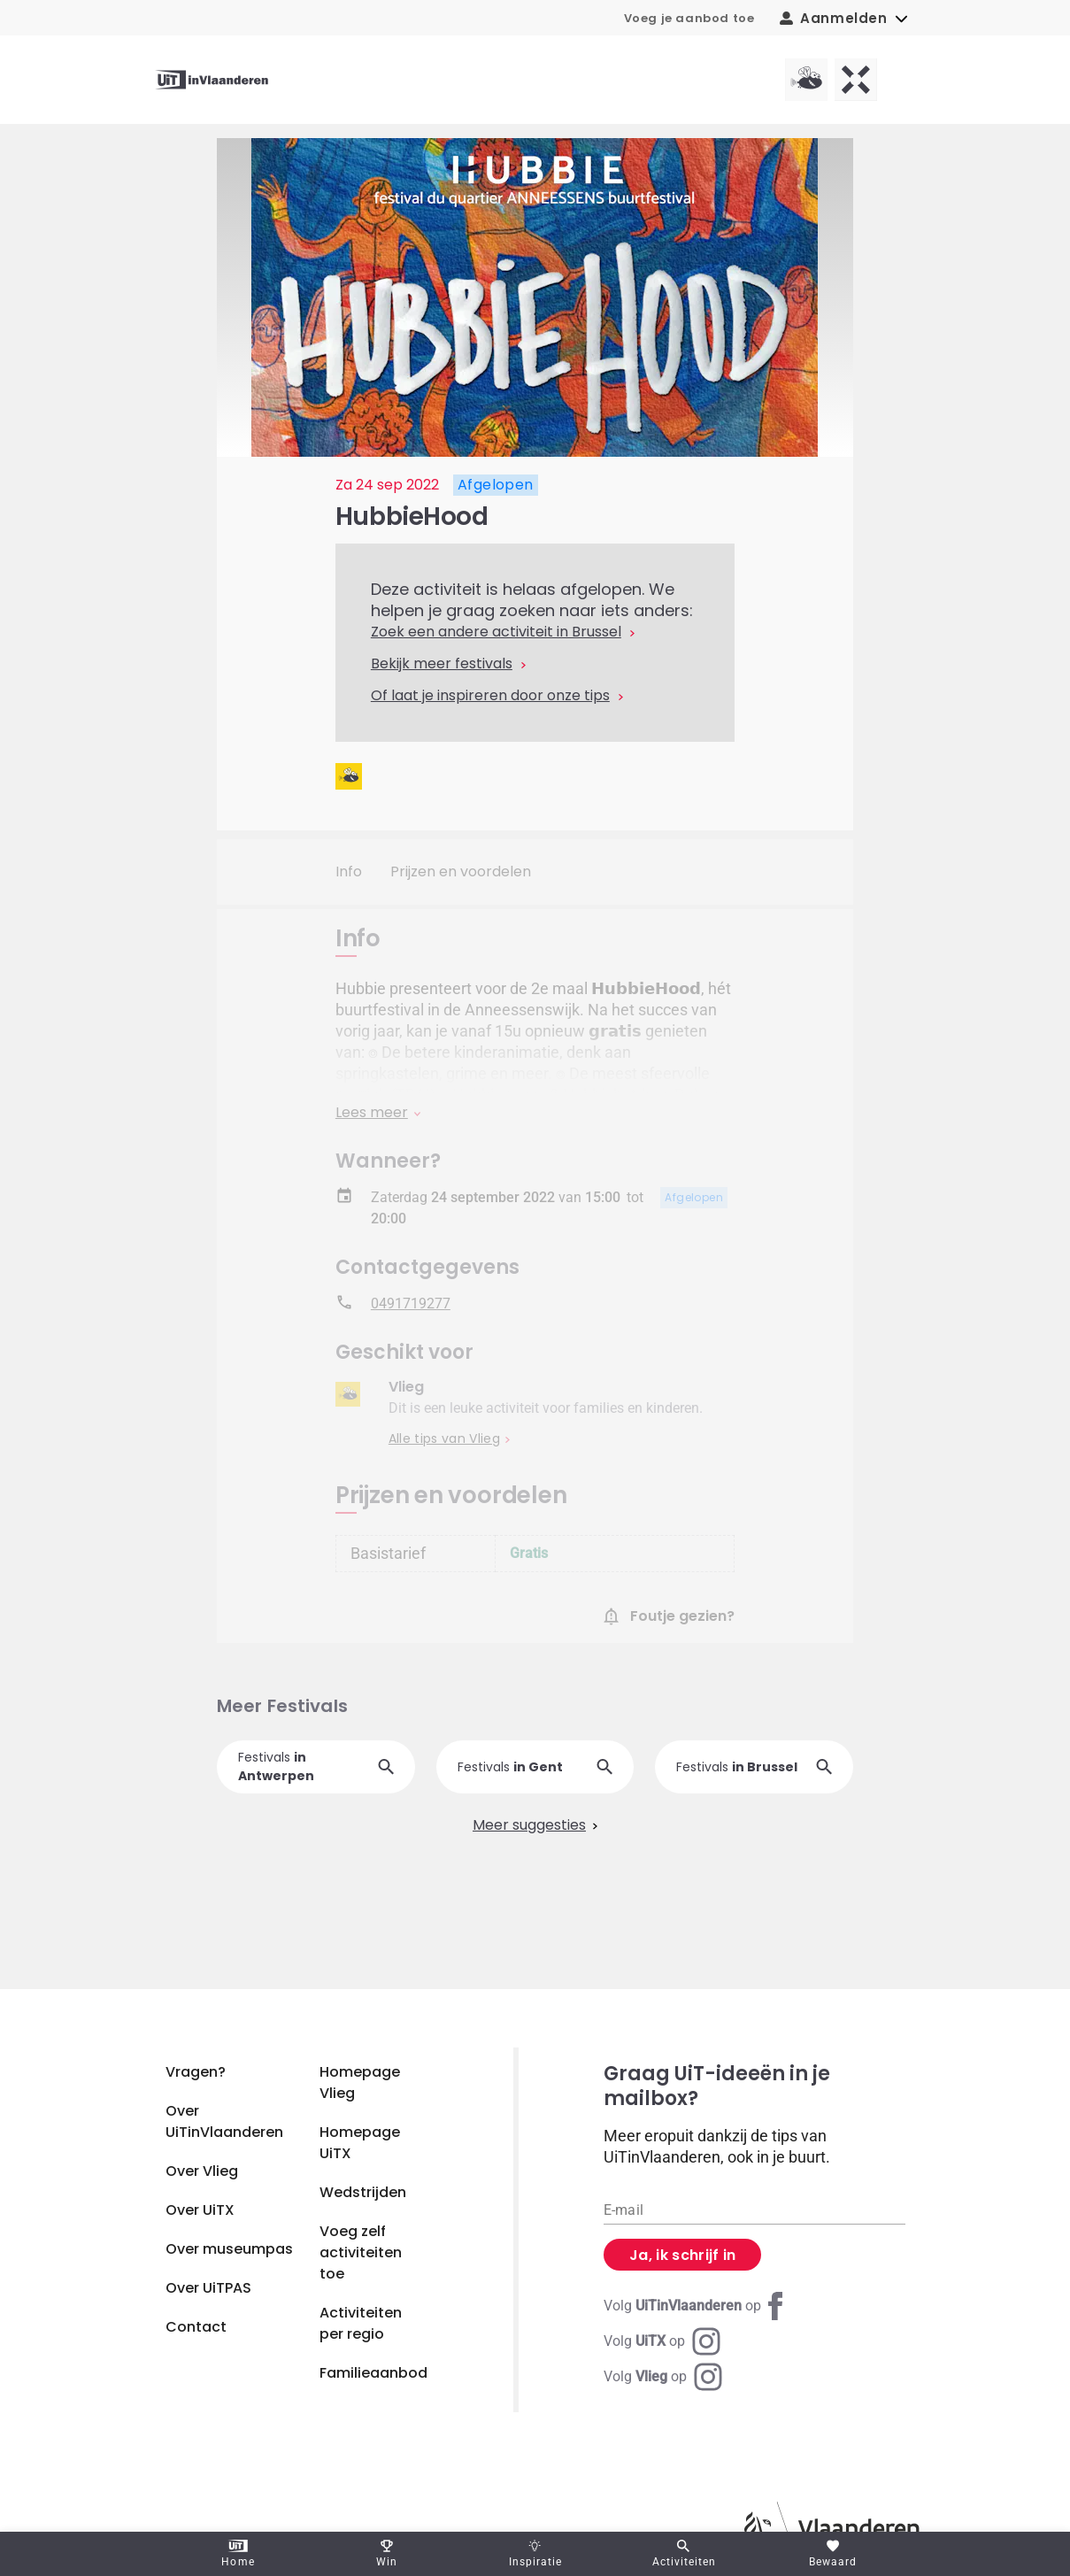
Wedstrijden (362, 2192)
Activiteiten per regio (360, 2323)
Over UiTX (200, 2210)
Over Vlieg (202, 2171)
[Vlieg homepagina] (806, 79)
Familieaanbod (373, 2373)
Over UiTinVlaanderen (224, 2121)
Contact (196, 2327)
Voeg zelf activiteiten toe (360, 2252)
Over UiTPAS (208, 2288)
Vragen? (196, 2072)
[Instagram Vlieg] (663, 2377)
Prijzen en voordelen (460, 871)
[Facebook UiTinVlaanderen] (696, 2306)
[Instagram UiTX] (662, 2341)
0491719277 (410, 1313)
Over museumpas (229, 2249)
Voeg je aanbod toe (689, 18)
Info (348, 871)
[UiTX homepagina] (856, 79)
